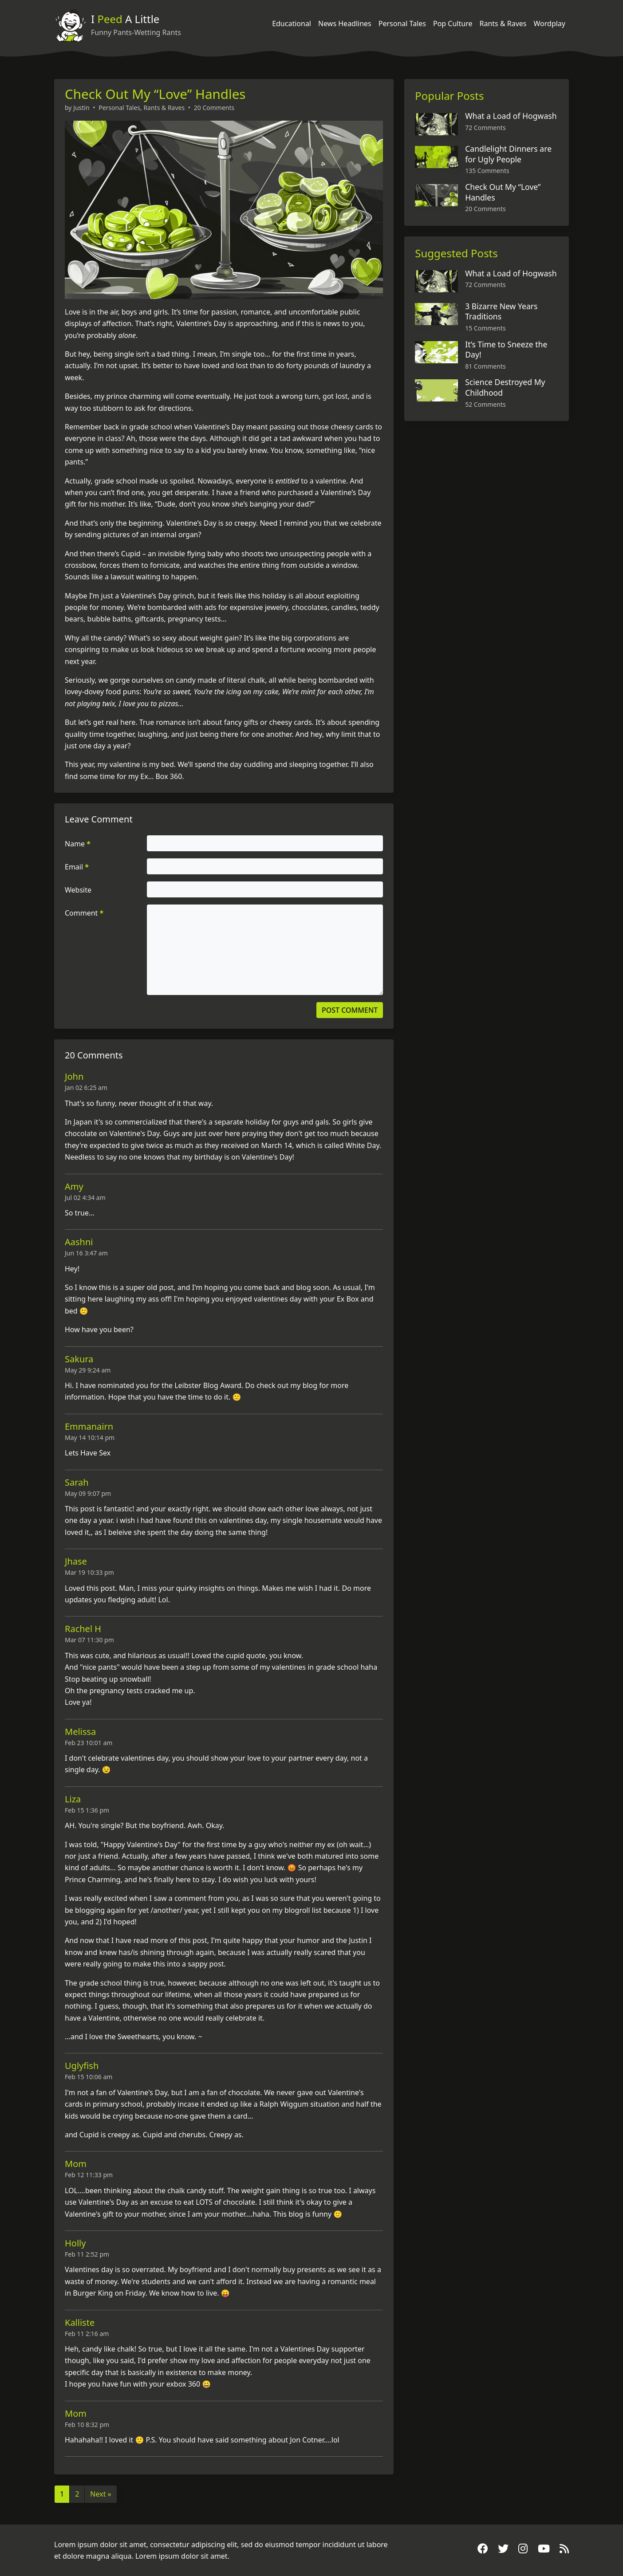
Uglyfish (82, 2066)
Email (77, 867)
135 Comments (487, 170)
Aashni (79, 1242)
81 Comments (485, 366)
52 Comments (485, 404)
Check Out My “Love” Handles (155, 94)
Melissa (80, 1732)
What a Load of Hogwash (510, 115)
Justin (81, 107)
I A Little (125, 19)
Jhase (76, 1561)
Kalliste (80, 2322)
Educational (291, 23)
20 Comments (214, 107)
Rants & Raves (502, 23)
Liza (73, 1799)
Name (78, 844)
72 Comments (485, 127)
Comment (84, 913)
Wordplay (549, 23)
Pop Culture (452, 23)
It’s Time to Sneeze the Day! (506, 349)
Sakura (79, 1359)
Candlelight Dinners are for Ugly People (508, 154)
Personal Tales (402, 23)
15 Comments (485, 328)
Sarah (77, 1482)
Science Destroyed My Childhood (505, 387)
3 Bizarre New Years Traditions (501, 311)
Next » (100, 2494)
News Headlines (344, 23)
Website (78, 890)
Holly (75, 2243)
